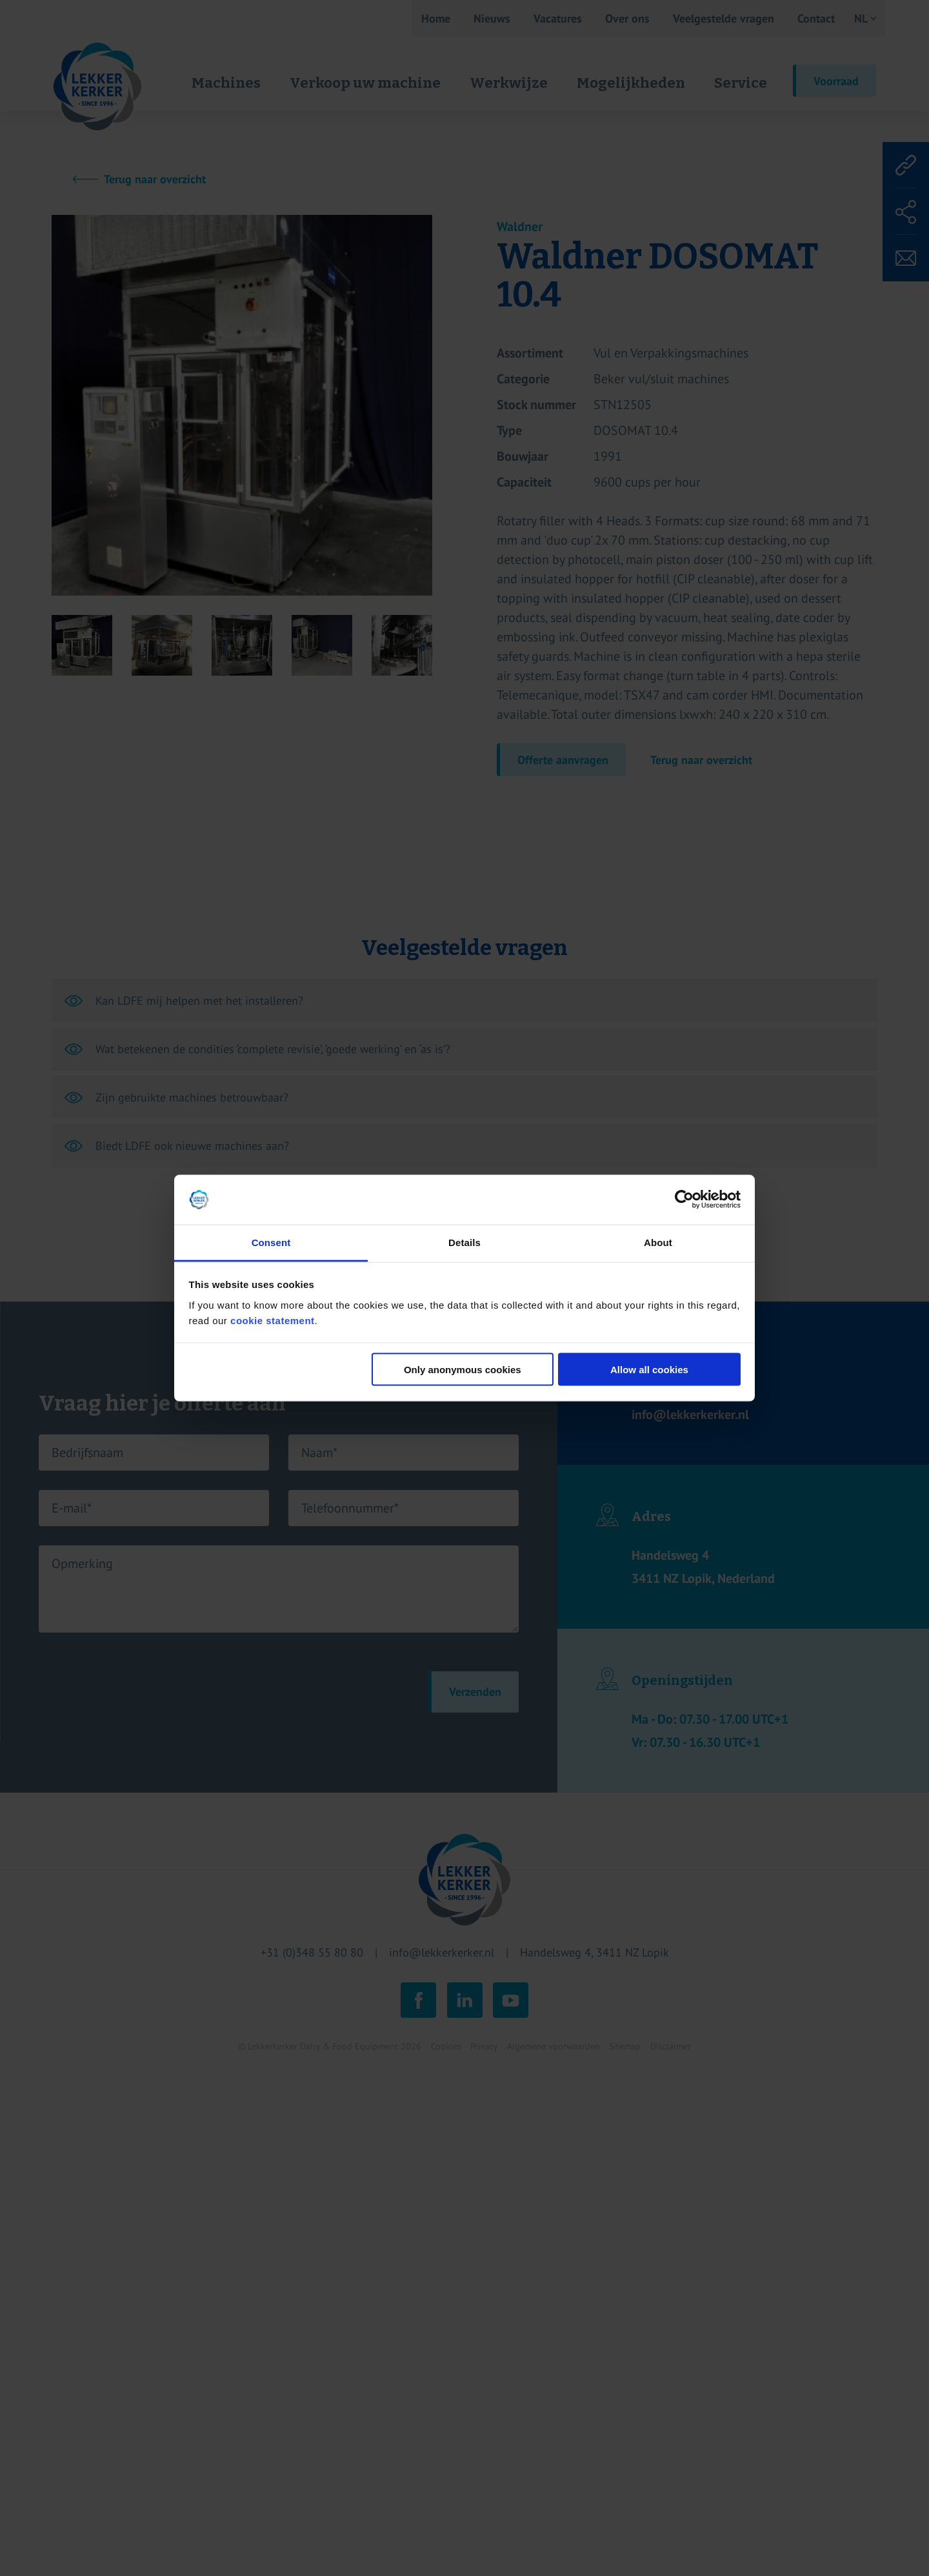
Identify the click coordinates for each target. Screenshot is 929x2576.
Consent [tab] (271, 1241)
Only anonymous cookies (462, 1369)
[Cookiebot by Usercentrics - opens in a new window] (684, 1199)
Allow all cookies (649, 1369)
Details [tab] (464, 1241)
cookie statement (272, 1319)
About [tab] (658, 1241)
